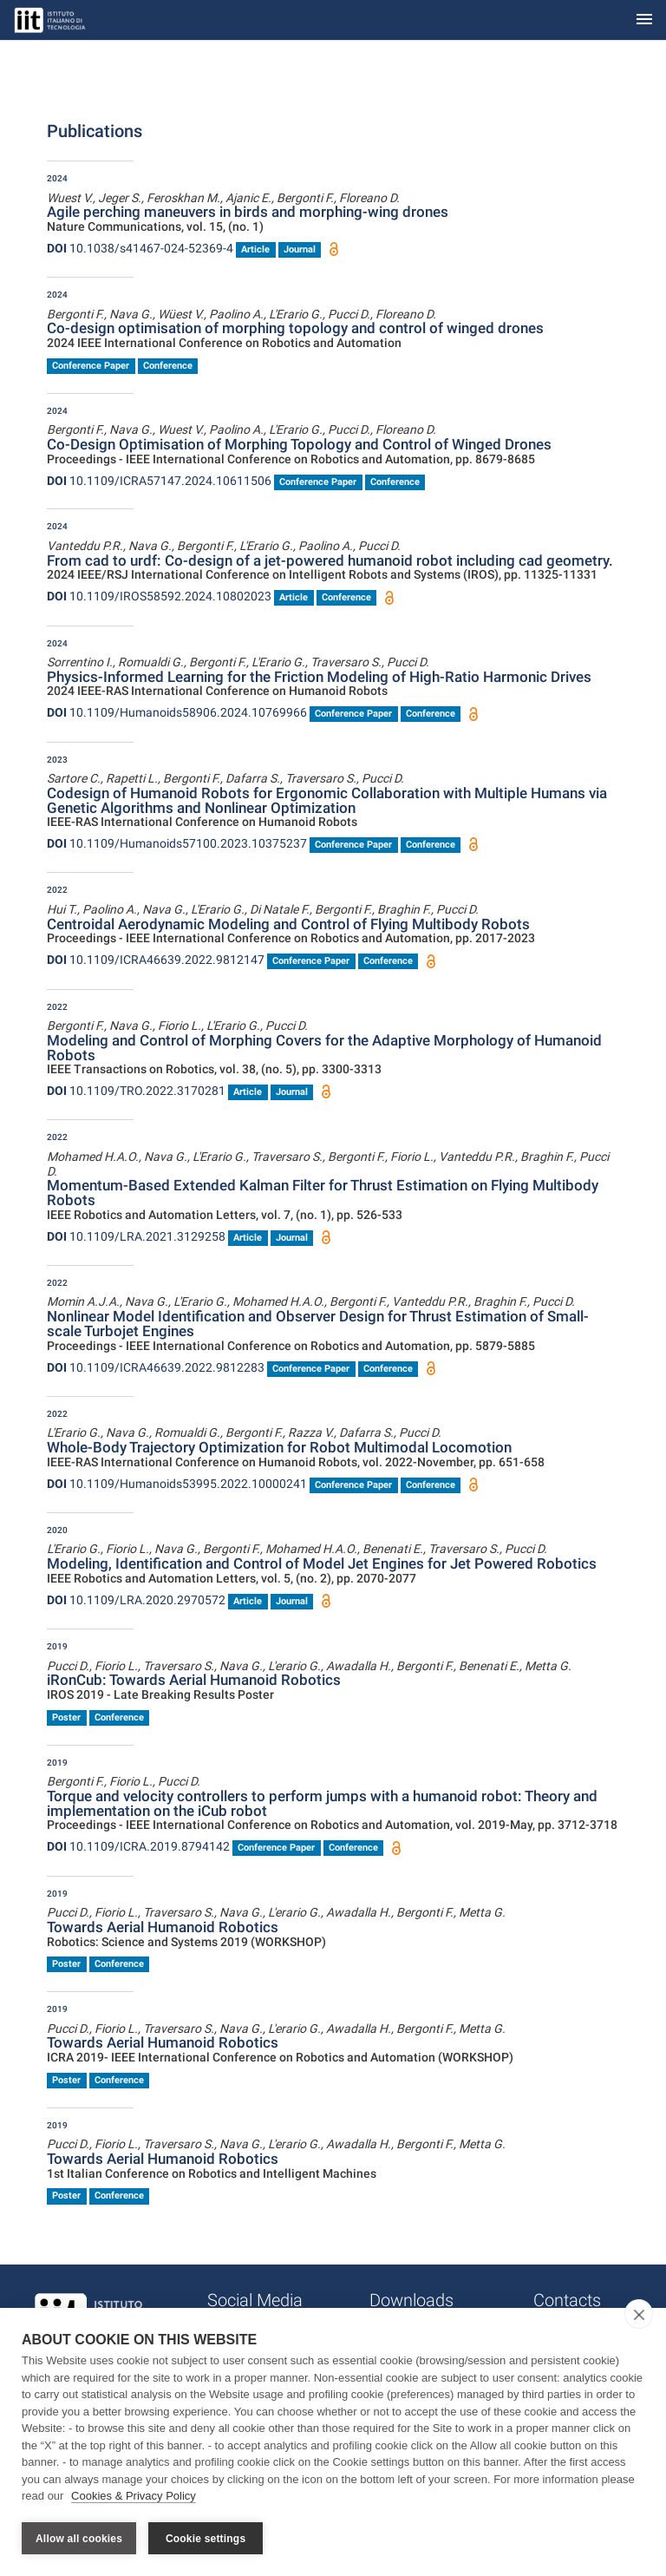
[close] (638, 2315)
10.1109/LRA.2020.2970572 (136, 1600)
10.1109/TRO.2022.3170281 (136, 1091)
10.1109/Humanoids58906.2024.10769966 (177, 712)
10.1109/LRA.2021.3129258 (136, 1236)
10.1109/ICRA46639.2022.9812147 (155, 960)
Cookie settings (205, 2539)
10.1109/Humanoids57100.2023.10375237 (177, 843)
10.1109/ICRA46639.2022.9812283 (155, 1367)
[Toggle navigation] (644, 20)
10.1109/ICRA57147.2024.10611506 (159, 481)
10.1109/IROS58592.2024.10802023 (159, 596)
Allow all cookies (79, 2539)
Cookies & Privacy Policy (133, 2496)
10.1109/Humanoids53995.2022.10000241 (177, 1484)
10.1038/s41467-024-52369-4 (140, 248)
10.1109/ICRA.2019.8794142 (138, 1846)
